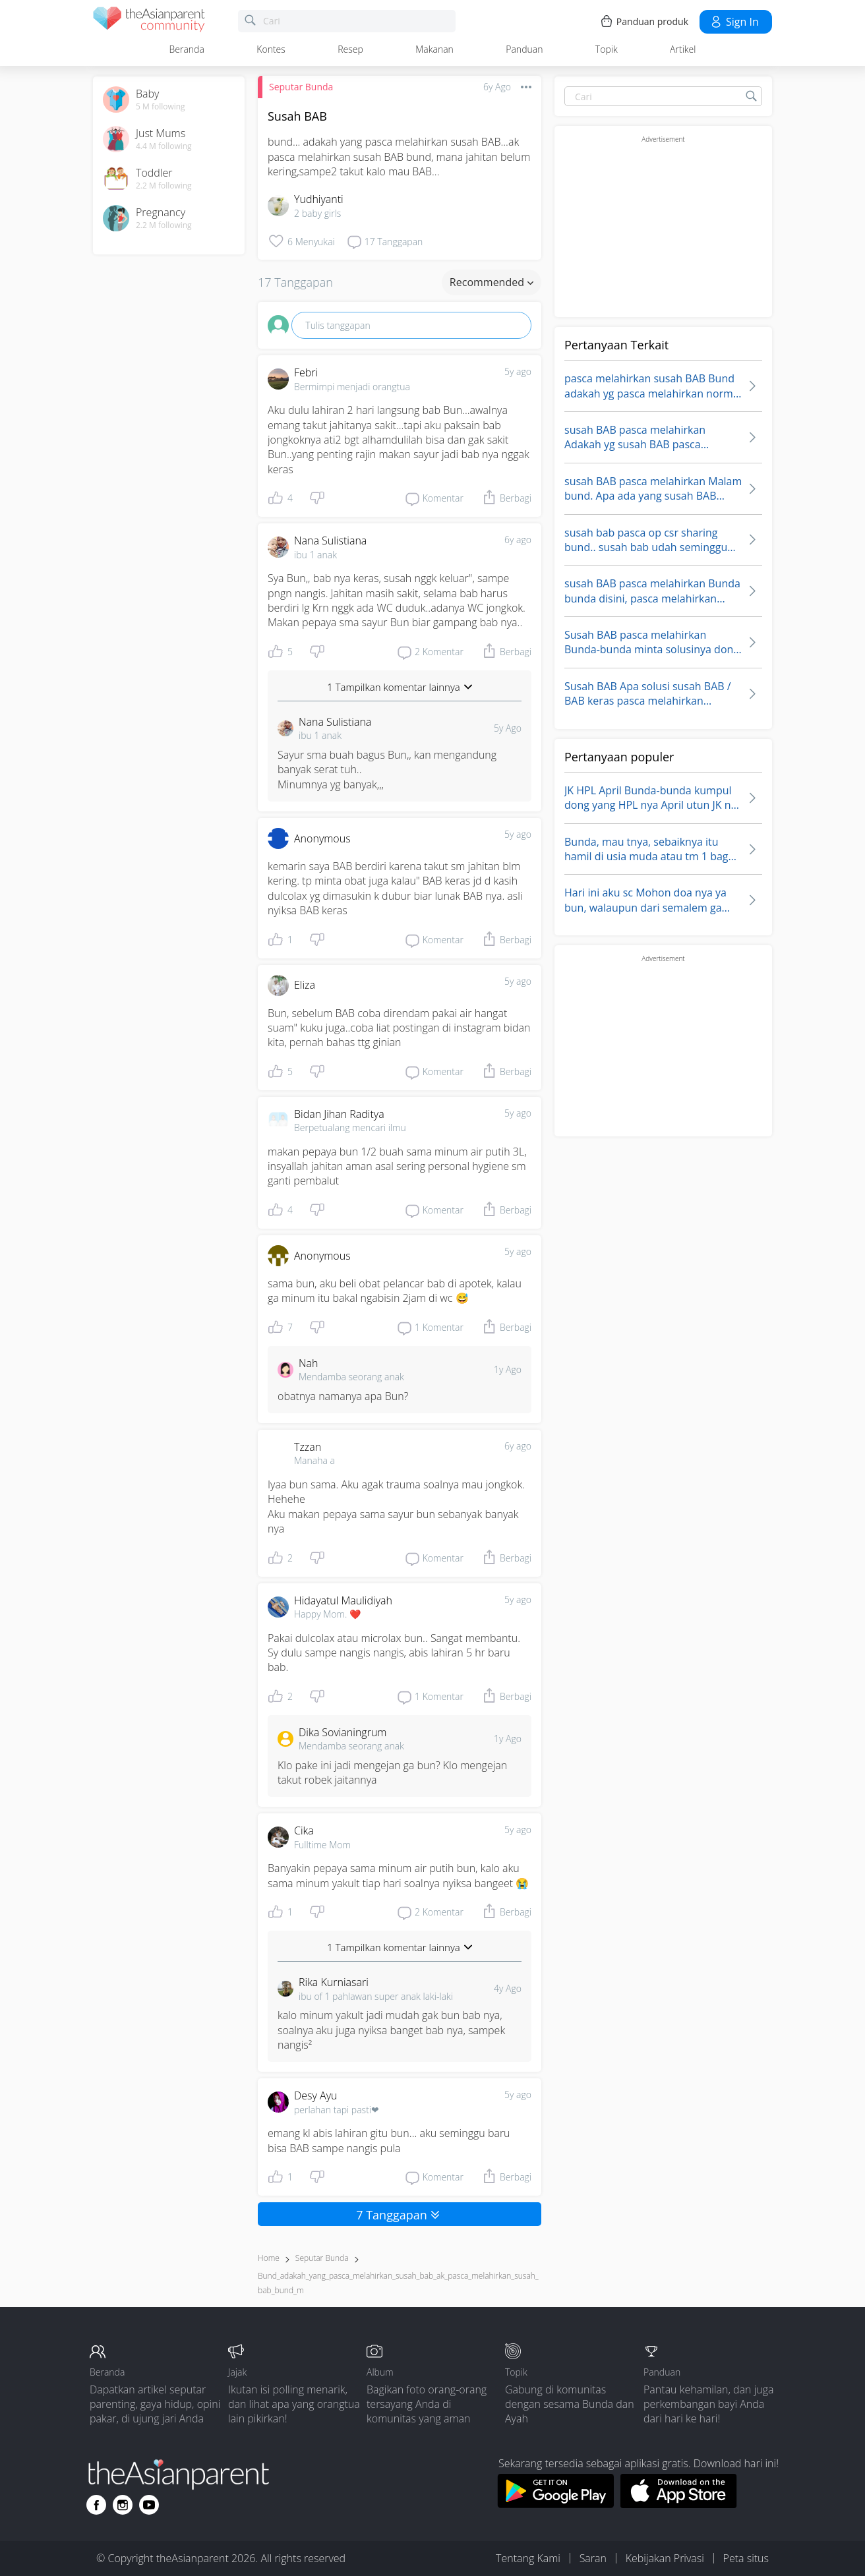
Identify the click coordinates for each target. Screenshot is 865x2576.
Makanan (434, 49)
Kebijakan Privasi (665, 2558)
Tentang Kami (528, 2558)
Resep (350, 49)
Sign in (734, 22)
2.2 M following (164, 186)
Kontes (270, 49)
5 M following (160, 107)
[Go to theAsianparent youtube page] (149, 2505)
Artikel (683, 49)
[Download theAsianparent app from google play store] (555, 2504)
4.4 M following (164, 146)
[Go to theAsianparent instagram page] (123, 2505)
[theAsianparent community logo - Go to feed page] (149, 21)
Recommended (491, 282)
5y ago (517, 371)
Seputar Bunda (301, 86)
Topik (606, 49)
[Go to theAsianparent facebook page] (96, 2505)
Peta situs (746, 2558)
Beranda (186, 49)
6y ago (517, 539)
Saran (593, 2558)
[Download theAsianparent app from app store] (678, 2504)
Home (269, 2258)
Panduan (524, 49)
